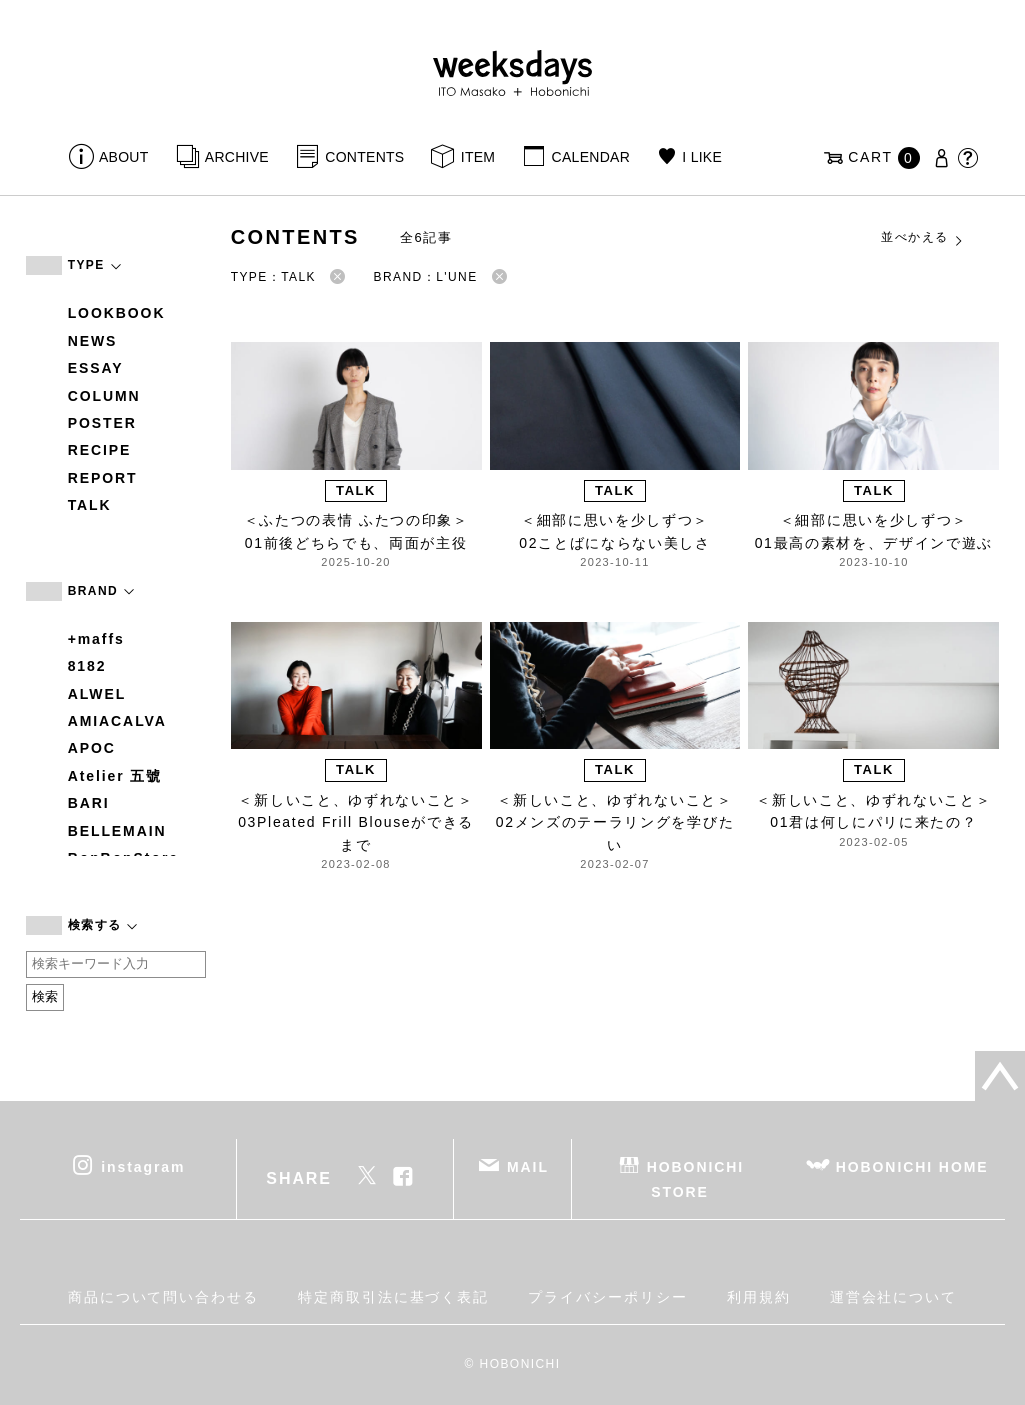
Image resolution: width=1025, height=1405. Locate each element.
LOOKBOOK (117, 313)
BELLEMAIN (117, 831)
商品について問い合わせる (163, 1297)
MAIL (528, 1166)
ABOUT (124, 157)
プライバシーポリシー (607, 1297)
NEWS (93, 341)
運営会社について (893, 1297)
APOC (92, 748)
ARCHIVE (237, 157)
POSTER (102, 423)
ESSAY (96, 368)
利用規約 (759, 1297)
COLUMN (104, 396)
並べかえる (923, 238)
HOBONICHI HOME (912, 1166)
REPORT (103, 478)
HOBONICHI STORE (695, 1178)
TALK (90, 505)
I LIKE (702, 157)
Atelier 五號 (115, 776)
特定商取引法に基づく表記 (393, 1297)
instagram (143, 1166)
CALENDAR (591, 157)
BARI (89, 803)
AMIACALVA (117, 721)
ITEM (478, 157)
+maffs (96, 639)
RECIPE (100, 450)
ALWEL (97, 694)
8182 (87, 666)
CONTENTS (364, 157)
